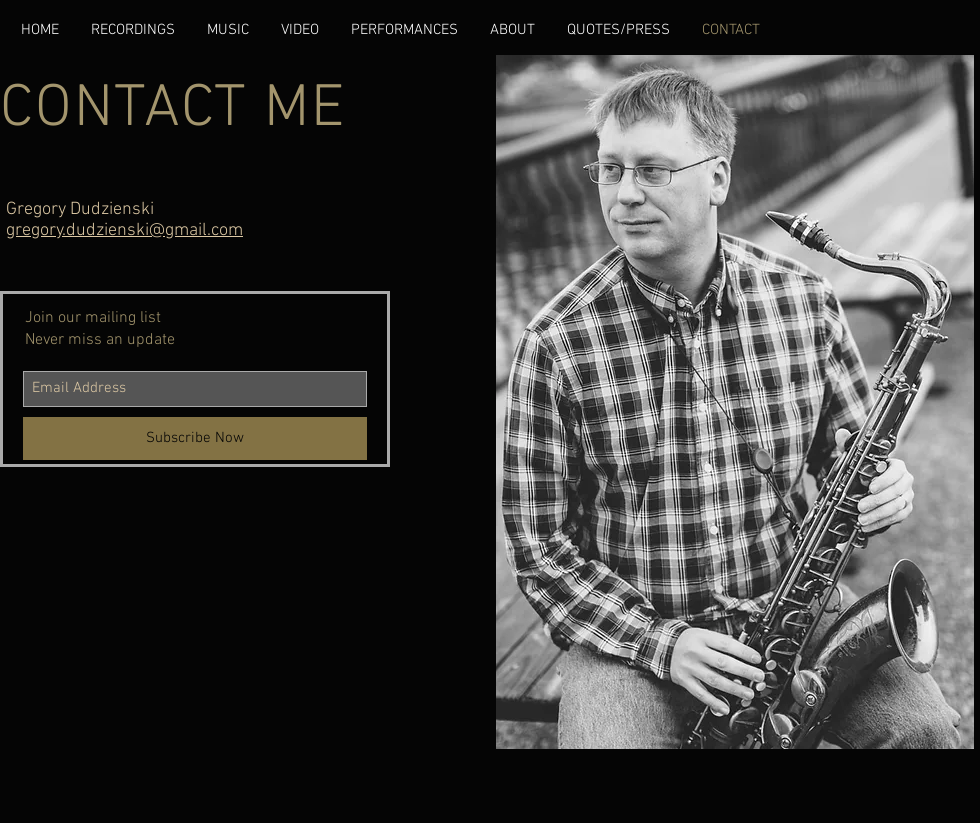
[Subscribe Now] (195, 438)
